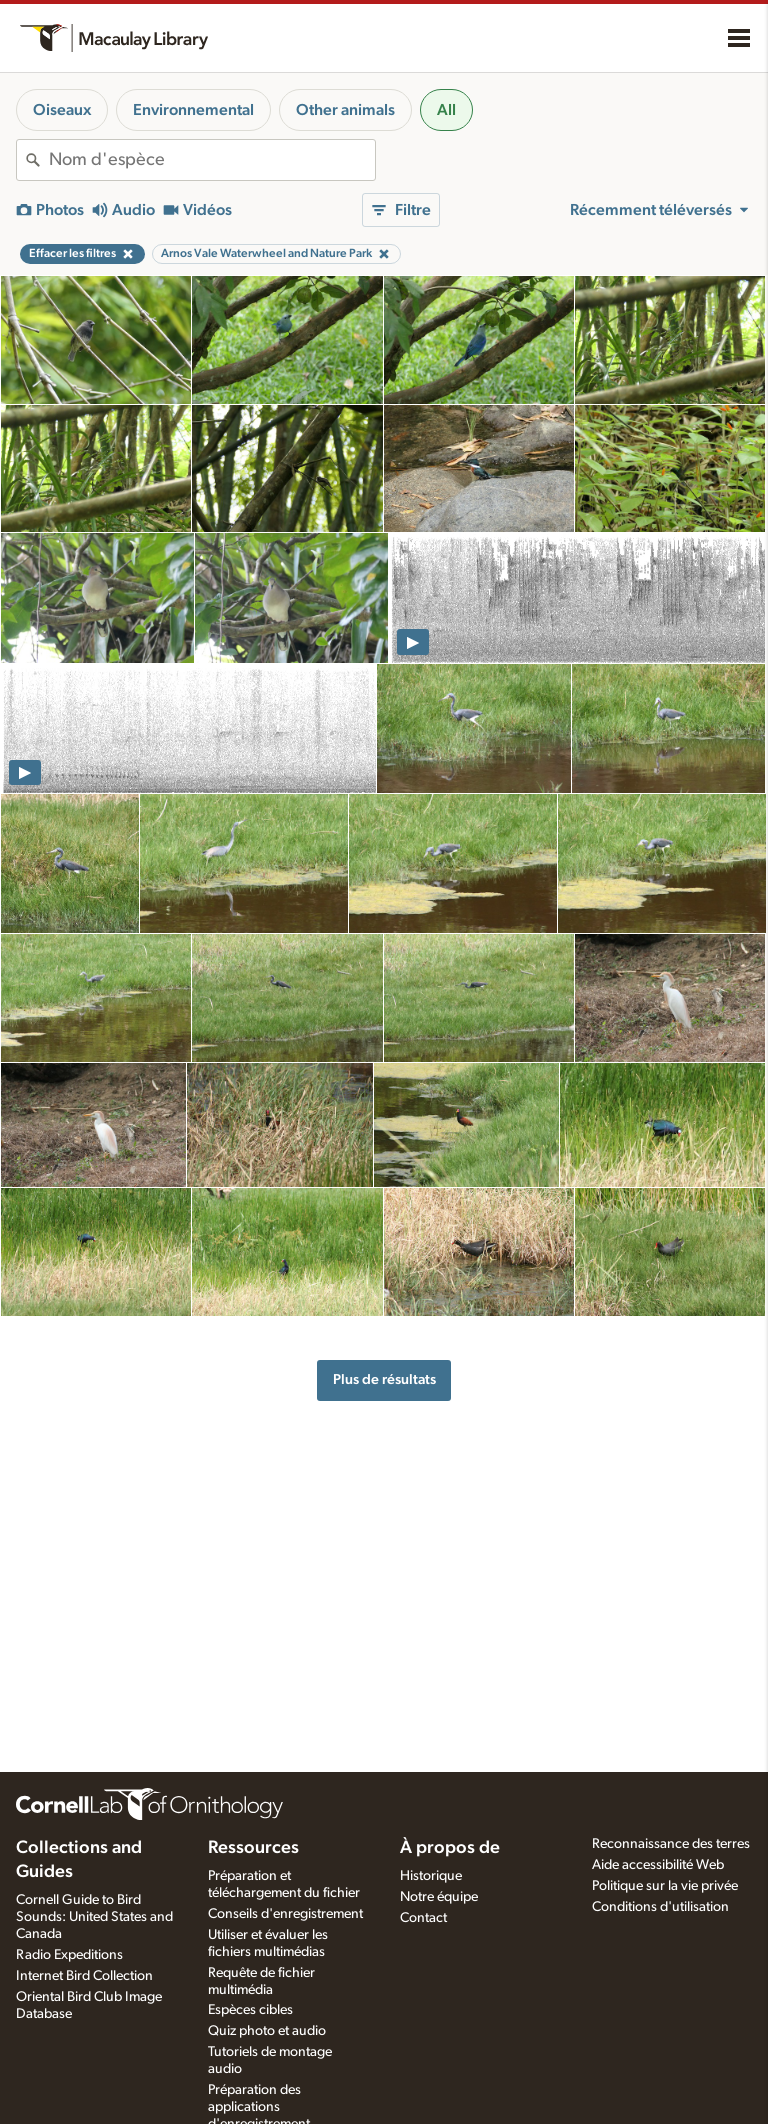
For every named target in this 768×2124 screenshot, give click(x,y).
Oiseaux (62, 110)
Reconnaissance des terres (671, 1844)
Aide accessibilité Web (658, 1865)
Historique (431, 1876)
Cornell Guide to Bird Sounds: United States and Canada (94, 1917)
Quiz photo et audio (267, 2031)
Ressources (253, 1848)
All (446, 110)
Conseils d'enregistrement (285, 1914)
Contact (423, 1918)
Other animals (345, 110)
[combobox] (212, 160)
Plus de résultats (384, 1379)
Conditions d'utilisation (660, 1907)
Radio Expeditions (69, 1955)
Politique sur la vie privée (665, 1886)
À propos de (450, 1848)
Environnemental (193, 110)
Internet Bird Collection (84, 1976)
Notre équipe (439, 1897)
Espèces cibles (250, 2010)
